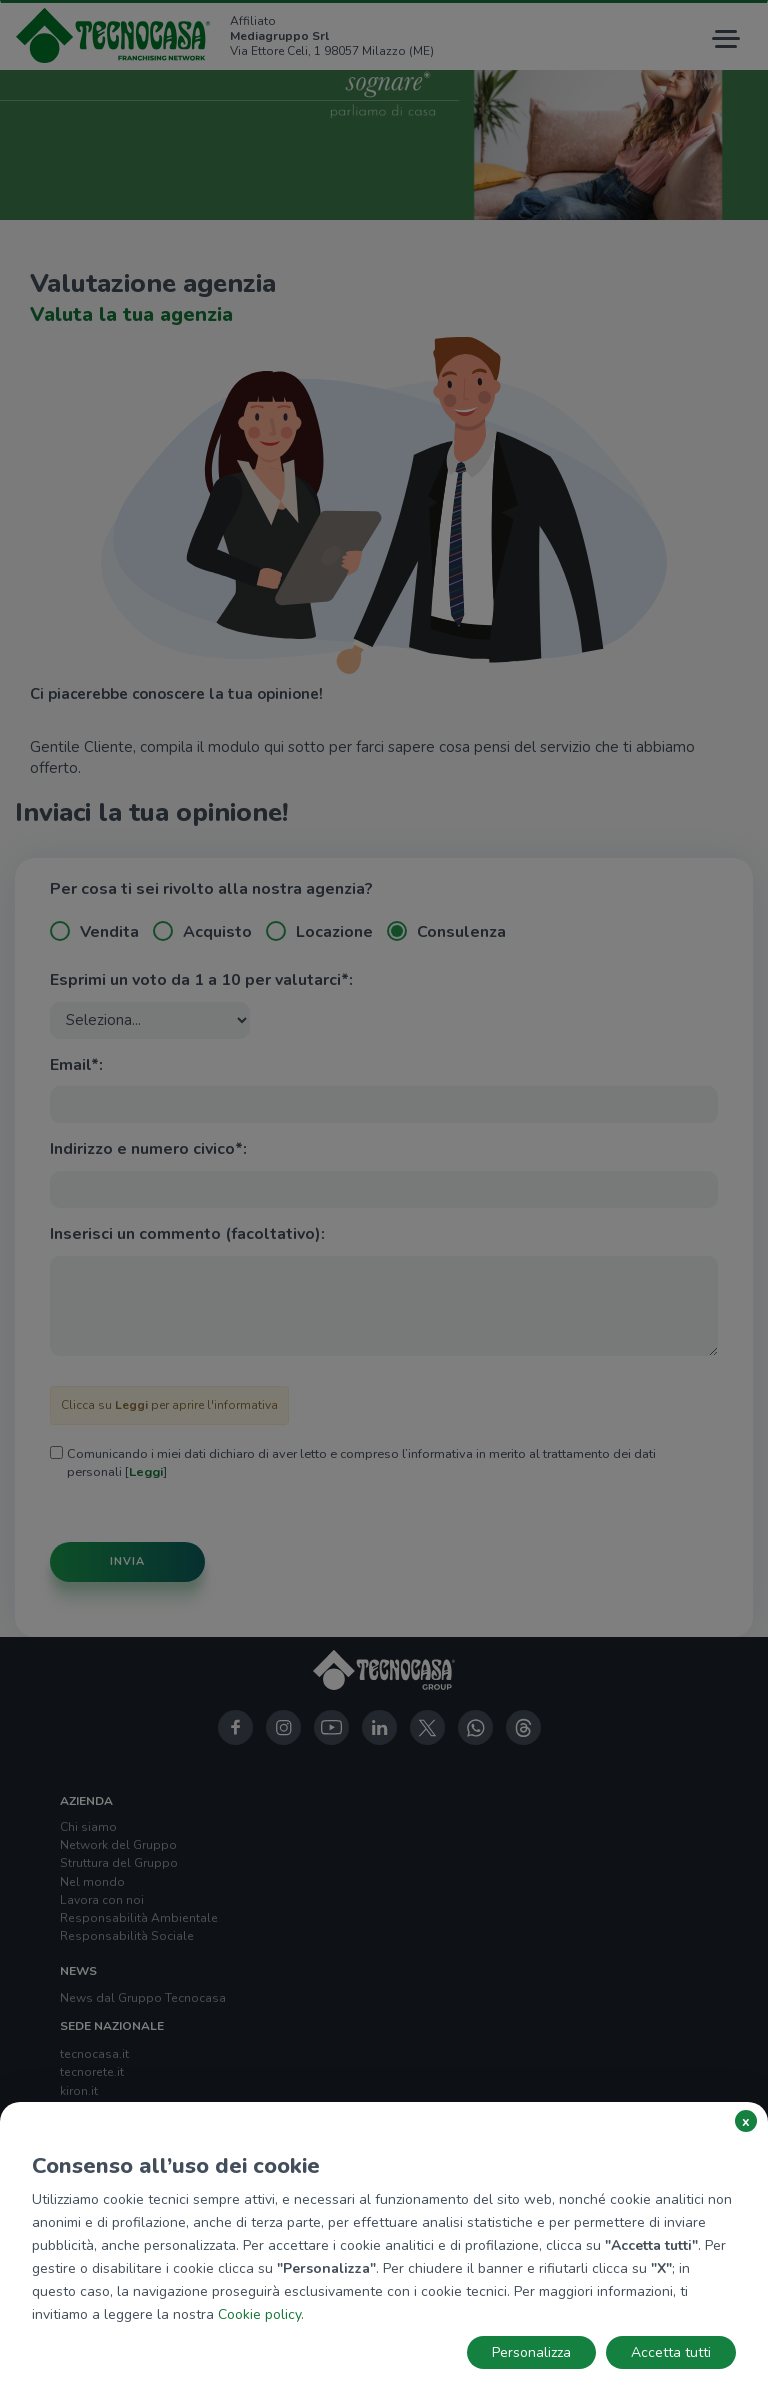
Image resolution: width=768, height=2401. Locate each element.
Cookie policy (259, 2314)
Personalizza (531, 2352)
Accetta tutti (671, 2352)
